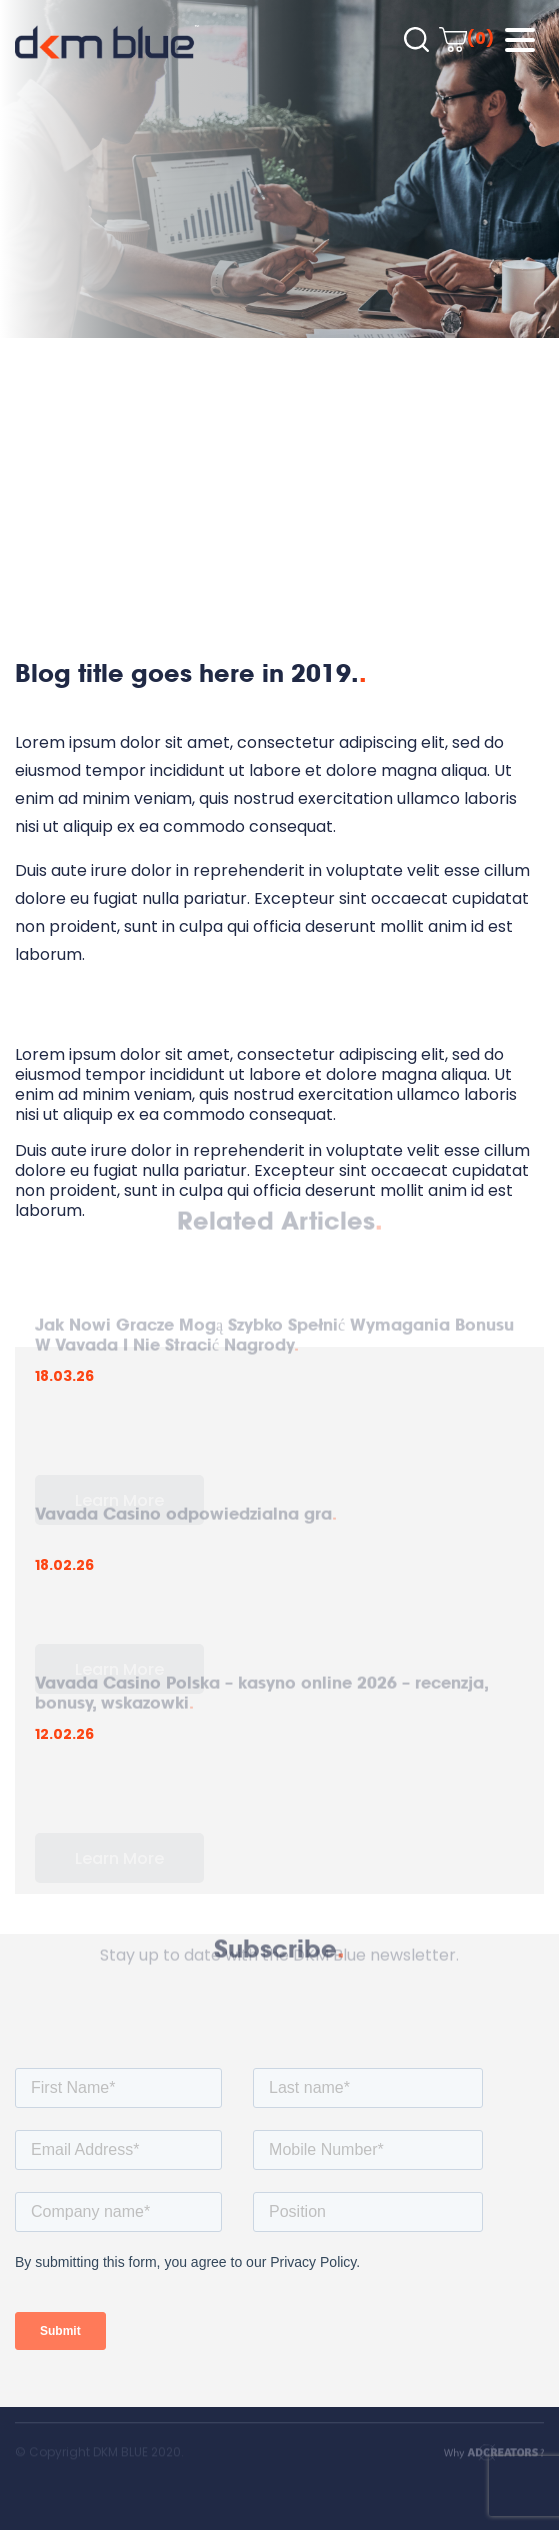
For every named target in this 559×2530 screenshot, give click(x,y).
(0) (466, 38)
